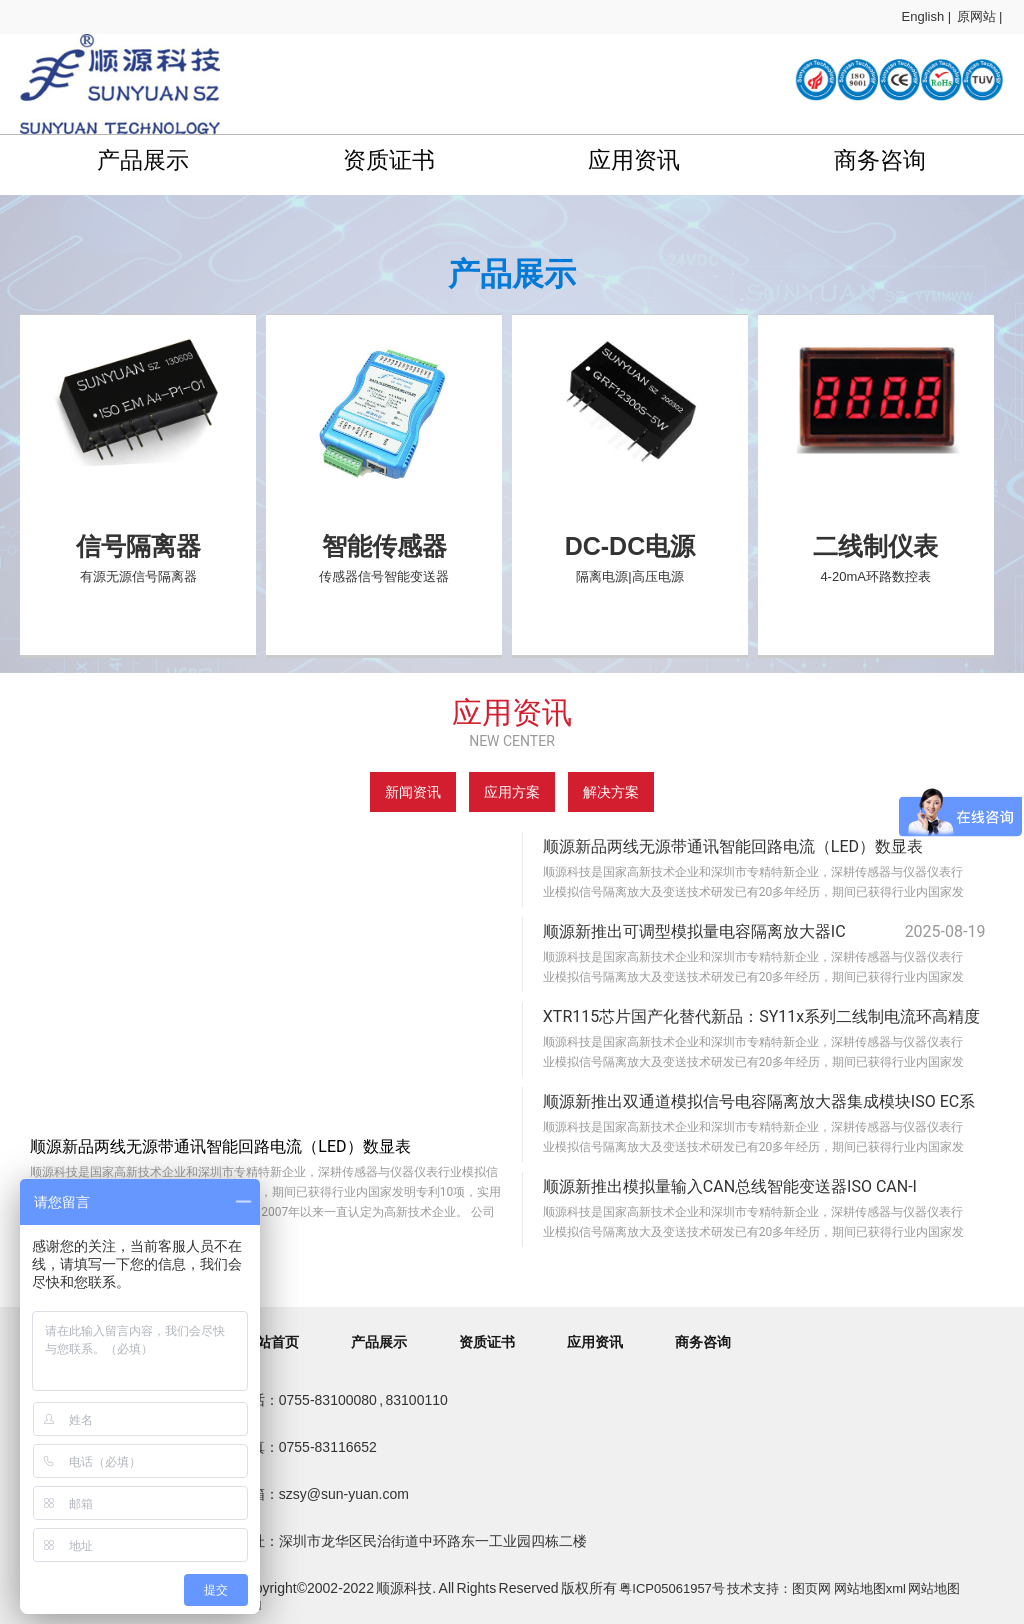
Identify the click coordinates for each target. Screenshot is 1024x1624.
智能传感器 (384, 546)
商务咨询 (880, 160)
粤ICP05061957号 (672, 1588)
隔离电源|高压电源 (629, 576)
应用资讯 (634, 160)
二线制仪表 (875, 546)
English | (927, 16)
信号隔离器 (138, 546)
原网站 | (980, 16)
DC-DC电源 (630, 546)
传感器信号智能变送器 (384, 576)
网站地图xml (870, 1588)
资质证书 (389, 160)
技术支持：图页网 (779, 1588)
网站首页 (271, 1342)
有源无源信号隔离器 (138, 576)
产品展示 (143, 160)
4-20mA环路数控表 (875, 576)
